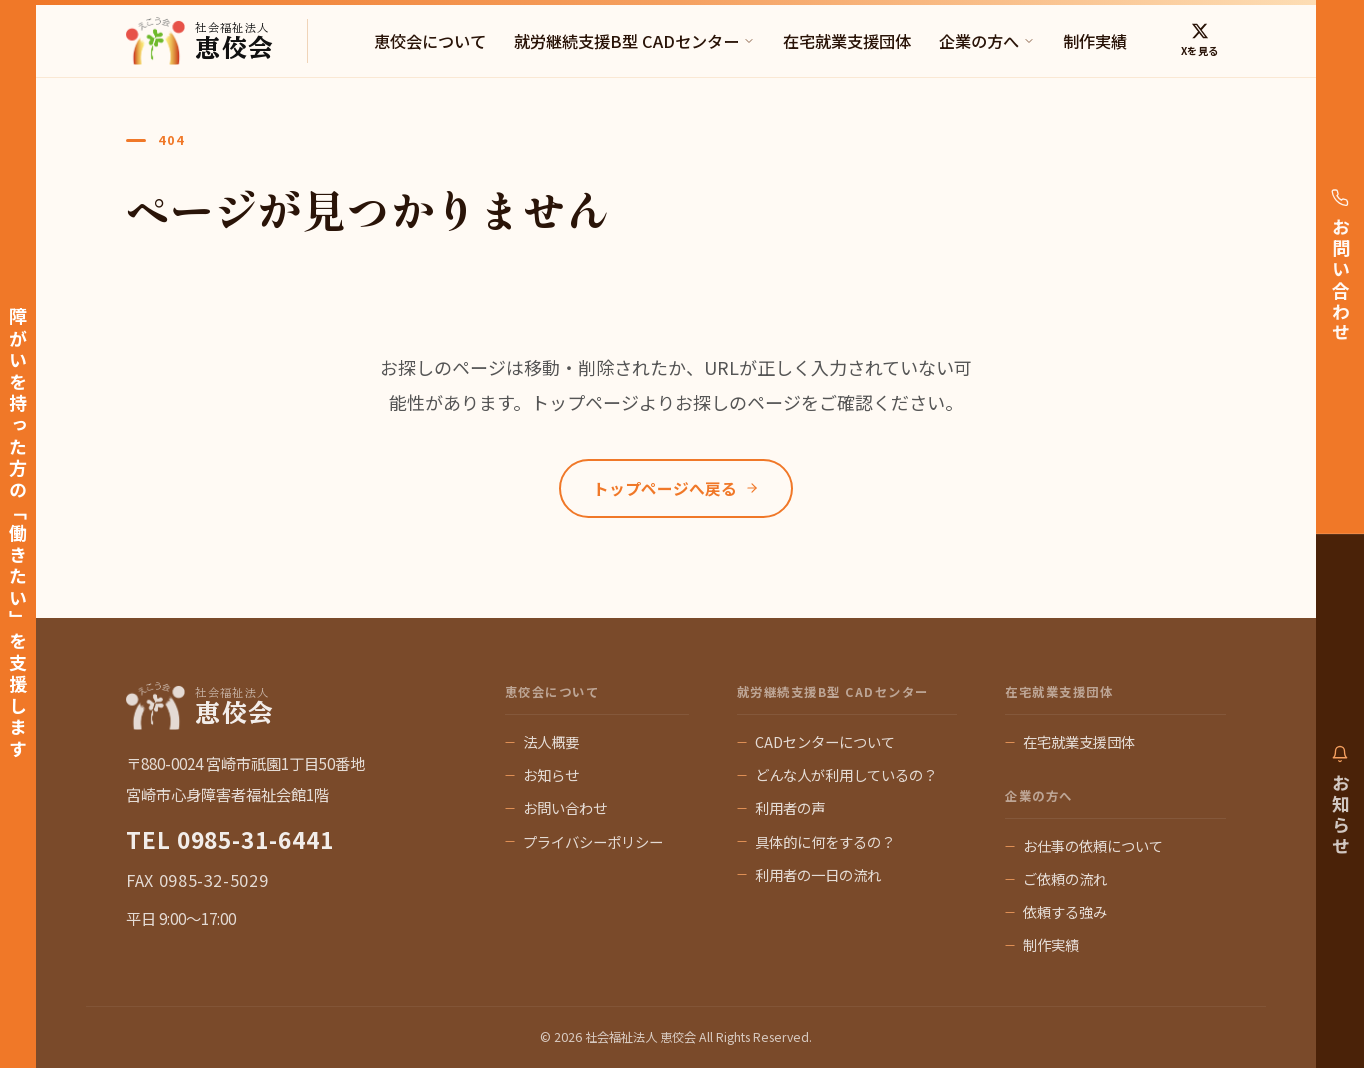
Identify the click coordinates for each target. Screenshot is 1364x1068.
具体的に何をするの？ (825, 841)
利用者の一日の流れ (818, 874)
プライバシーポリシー (593, 841)
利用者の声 (790, 807)
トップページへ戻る (676, 488)
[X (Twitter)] (1199, 41)
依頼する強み (1065, 911)
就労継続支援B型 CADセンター (634, 41)
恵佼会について (430, 41)
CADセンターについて (825, 741)
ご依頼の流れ (1065, 878)
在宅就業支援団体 (847, 41)
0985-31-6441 (255, 839)
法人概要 (551, 741)
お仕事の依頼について (1093, 845)
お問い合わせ (565, 807)
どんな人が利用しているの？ (846, 774)
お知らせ (551, 774)
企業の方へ (987, 41)
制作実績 (1095, 41)
